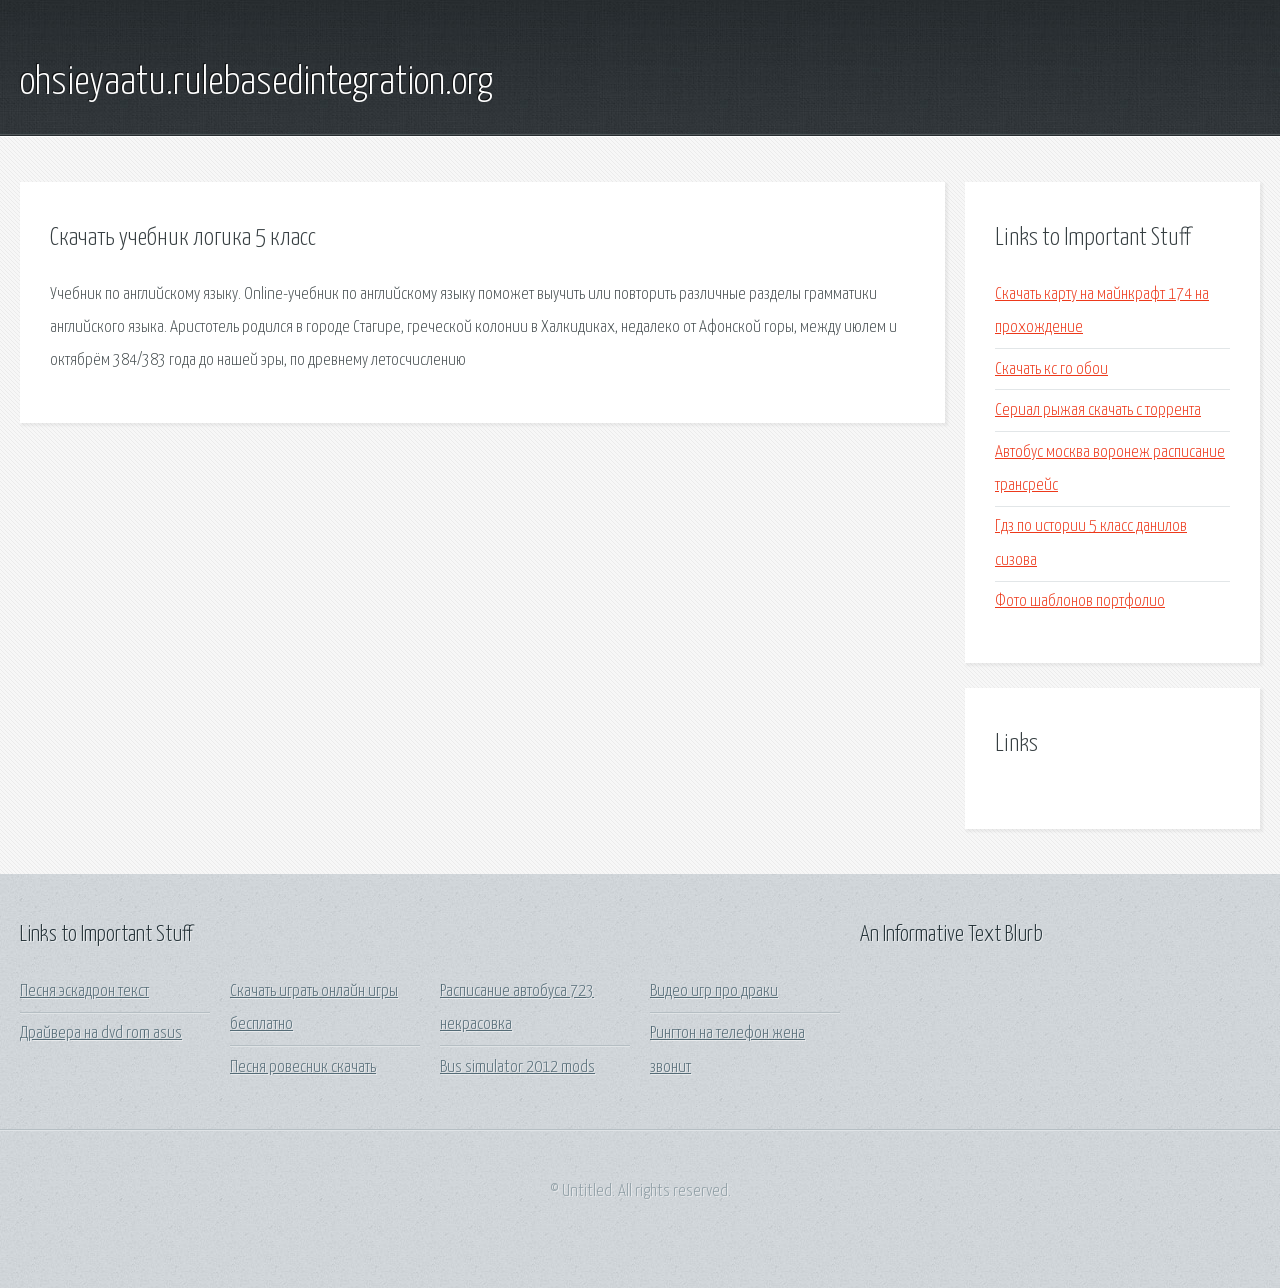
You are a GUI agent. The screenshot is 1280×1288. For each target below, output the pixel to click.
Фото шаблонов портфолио (1080, 601)
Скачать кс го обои (1051, 369)
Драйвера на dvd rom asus (101, 1033)
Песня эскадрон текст (84, 991)
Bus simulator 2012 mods (517, 1067)
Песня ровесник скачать (303, 1067)
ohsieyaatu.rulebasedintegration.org (256, 83)
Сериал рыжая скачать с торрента (1098, 410)
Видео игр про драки (714, 991)
